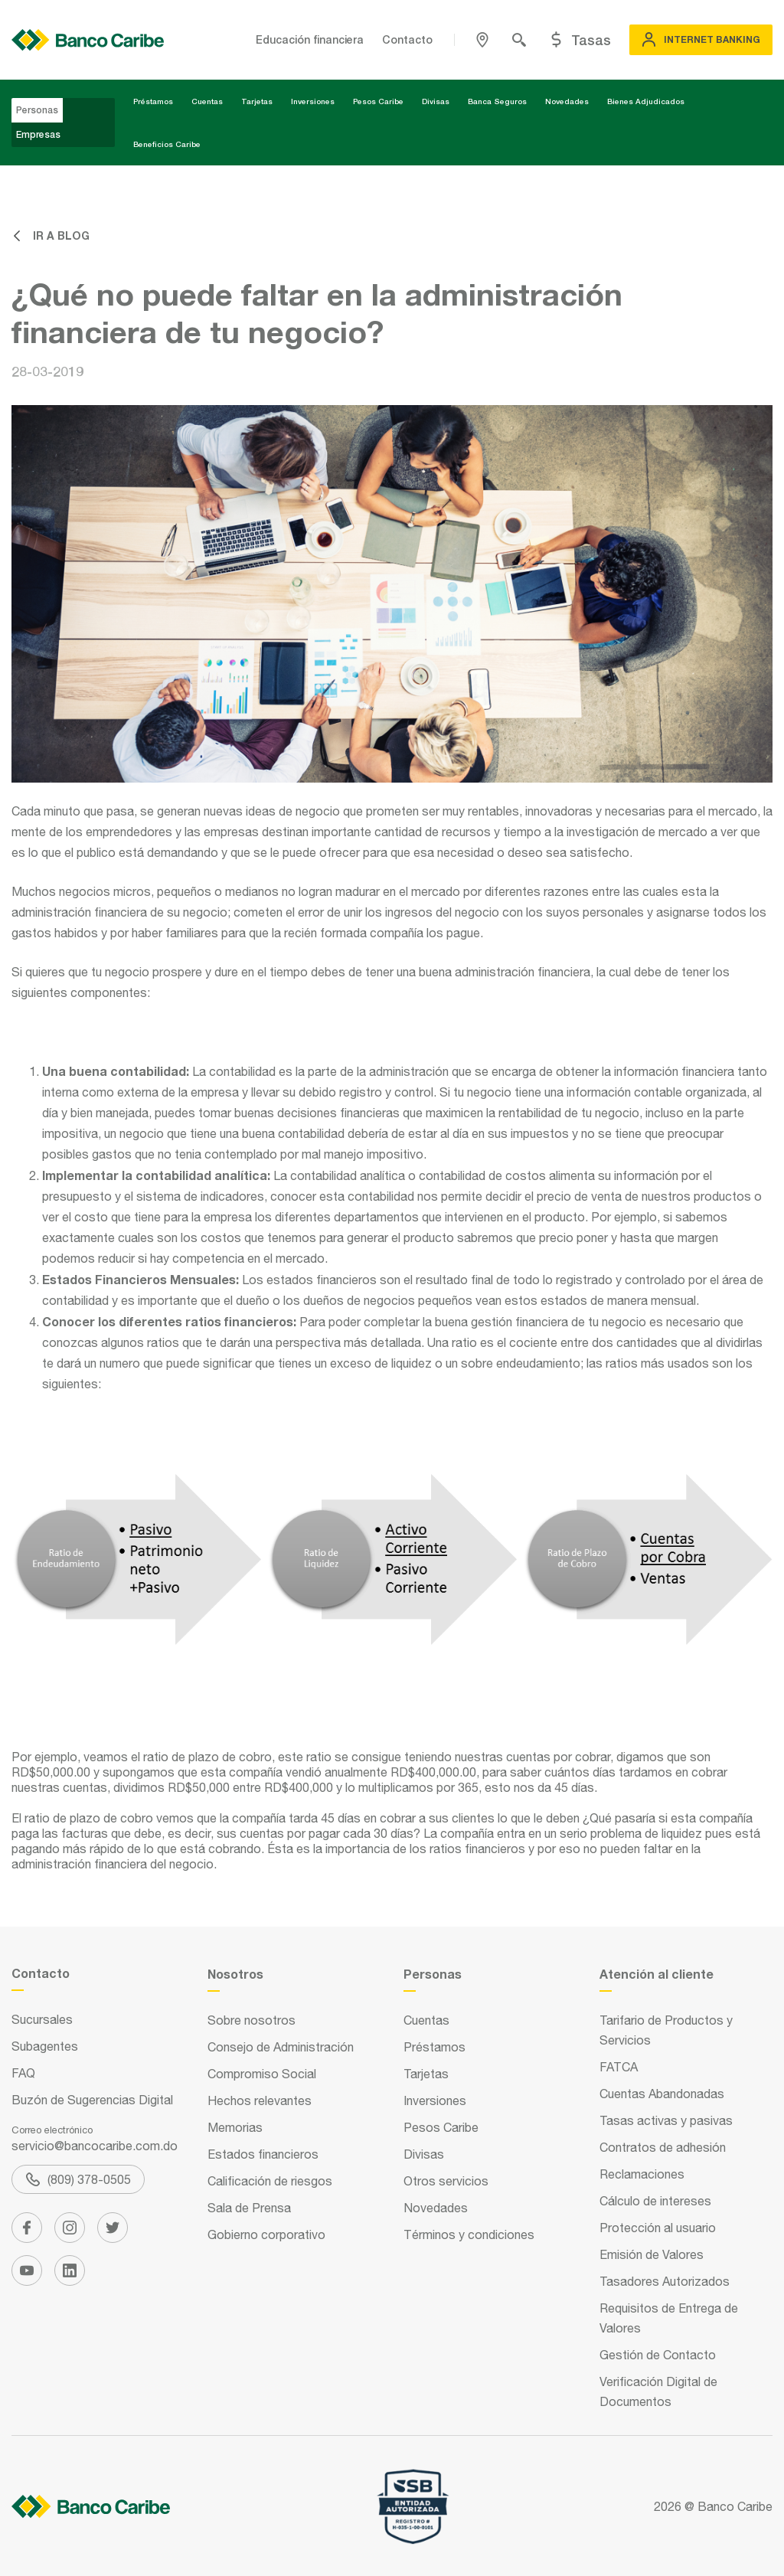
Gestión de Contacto (657, 2355)
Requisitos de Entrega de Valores (668, 2318)
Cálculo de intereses (655, 2201)
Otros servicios (445, 2181)
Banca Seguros (497, 101)
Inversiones (313, 101)
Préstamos (153, 101)
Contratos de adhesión (662, 2147)
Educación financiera (310, 39)
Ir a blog (50, 235)
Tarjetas (257, 101)
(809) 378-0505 (78, 2179)
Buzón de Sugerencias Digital (92, 2100)
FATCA (618, 2067)
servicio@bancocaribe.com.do (94, 2146)
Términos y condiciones (468, 2234)
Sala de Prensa (249, 2208)
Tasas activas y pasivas (666, 2120)
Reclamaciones (641, 2174)
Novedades (567, 101)
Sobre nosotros (251, 2020)
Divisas (435, 101)
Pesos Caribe (378, 101)
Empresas (38, 134)
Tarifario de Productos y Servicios (666, 2030)
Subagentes (44, 2046)
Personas (37, 110)
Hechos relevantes (259, 2100)
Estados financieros (262, 2154)
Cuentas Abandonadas (661, 2093)
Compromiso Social (261, 2074)
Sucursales (42, 2019)
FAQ (23, 2073)
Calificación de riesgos (269, 2181)
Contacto (407, 39)
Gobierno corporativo (266, 2234)
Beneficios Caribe (167, 144)
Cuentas (207, 101)
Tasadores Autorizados (664, 2281)
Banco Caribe (735, 2506)
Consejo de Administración (280, 2047)
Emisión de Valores (651, 2254)
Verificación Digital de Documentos (658, 2391)
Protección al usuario (657, 2227)
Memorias (235, 2127)
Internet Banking (701, 40)
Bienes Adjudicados (645, 101)
